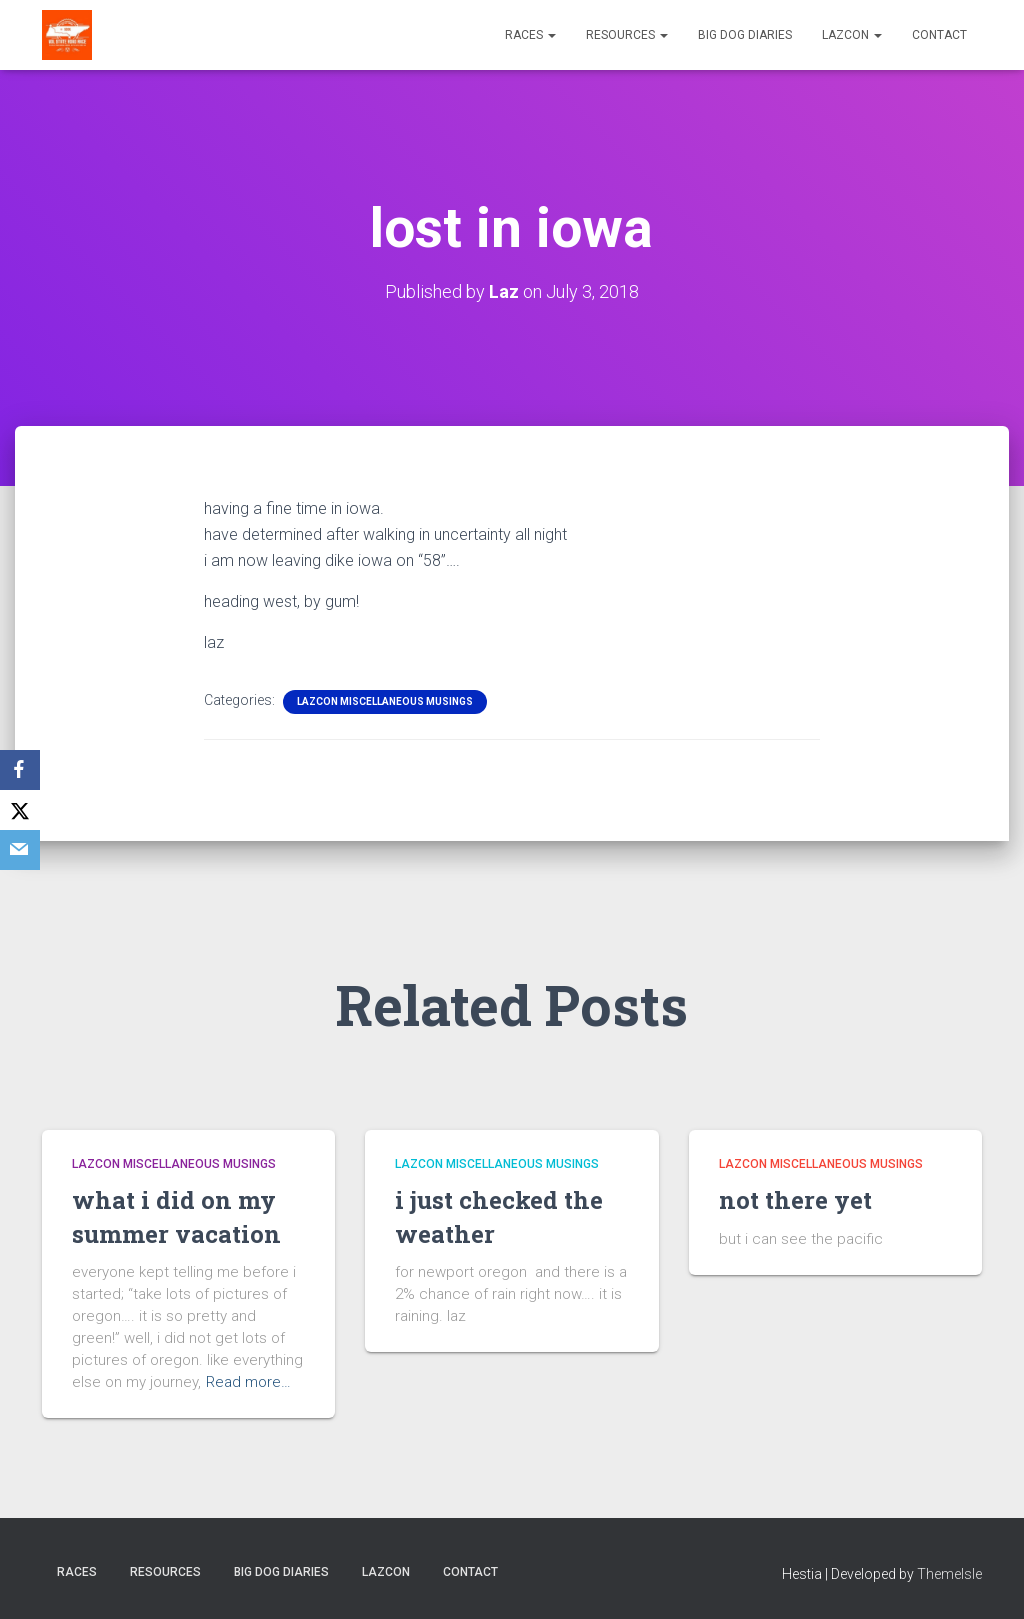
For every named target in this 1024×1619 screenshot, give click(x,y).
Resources (627, 35)
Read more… (248, 1382)
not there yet (795, 1200)
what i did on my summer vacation (176, 1217)
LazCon (852, 35)
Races (530, 35)
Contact (939, 35)
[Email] (20, 850)
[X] (20, 810)
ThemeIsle (949, 1574)
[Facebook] (20, 770)
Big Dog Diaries (745, 35)
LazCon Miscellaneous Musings (385, 701)
